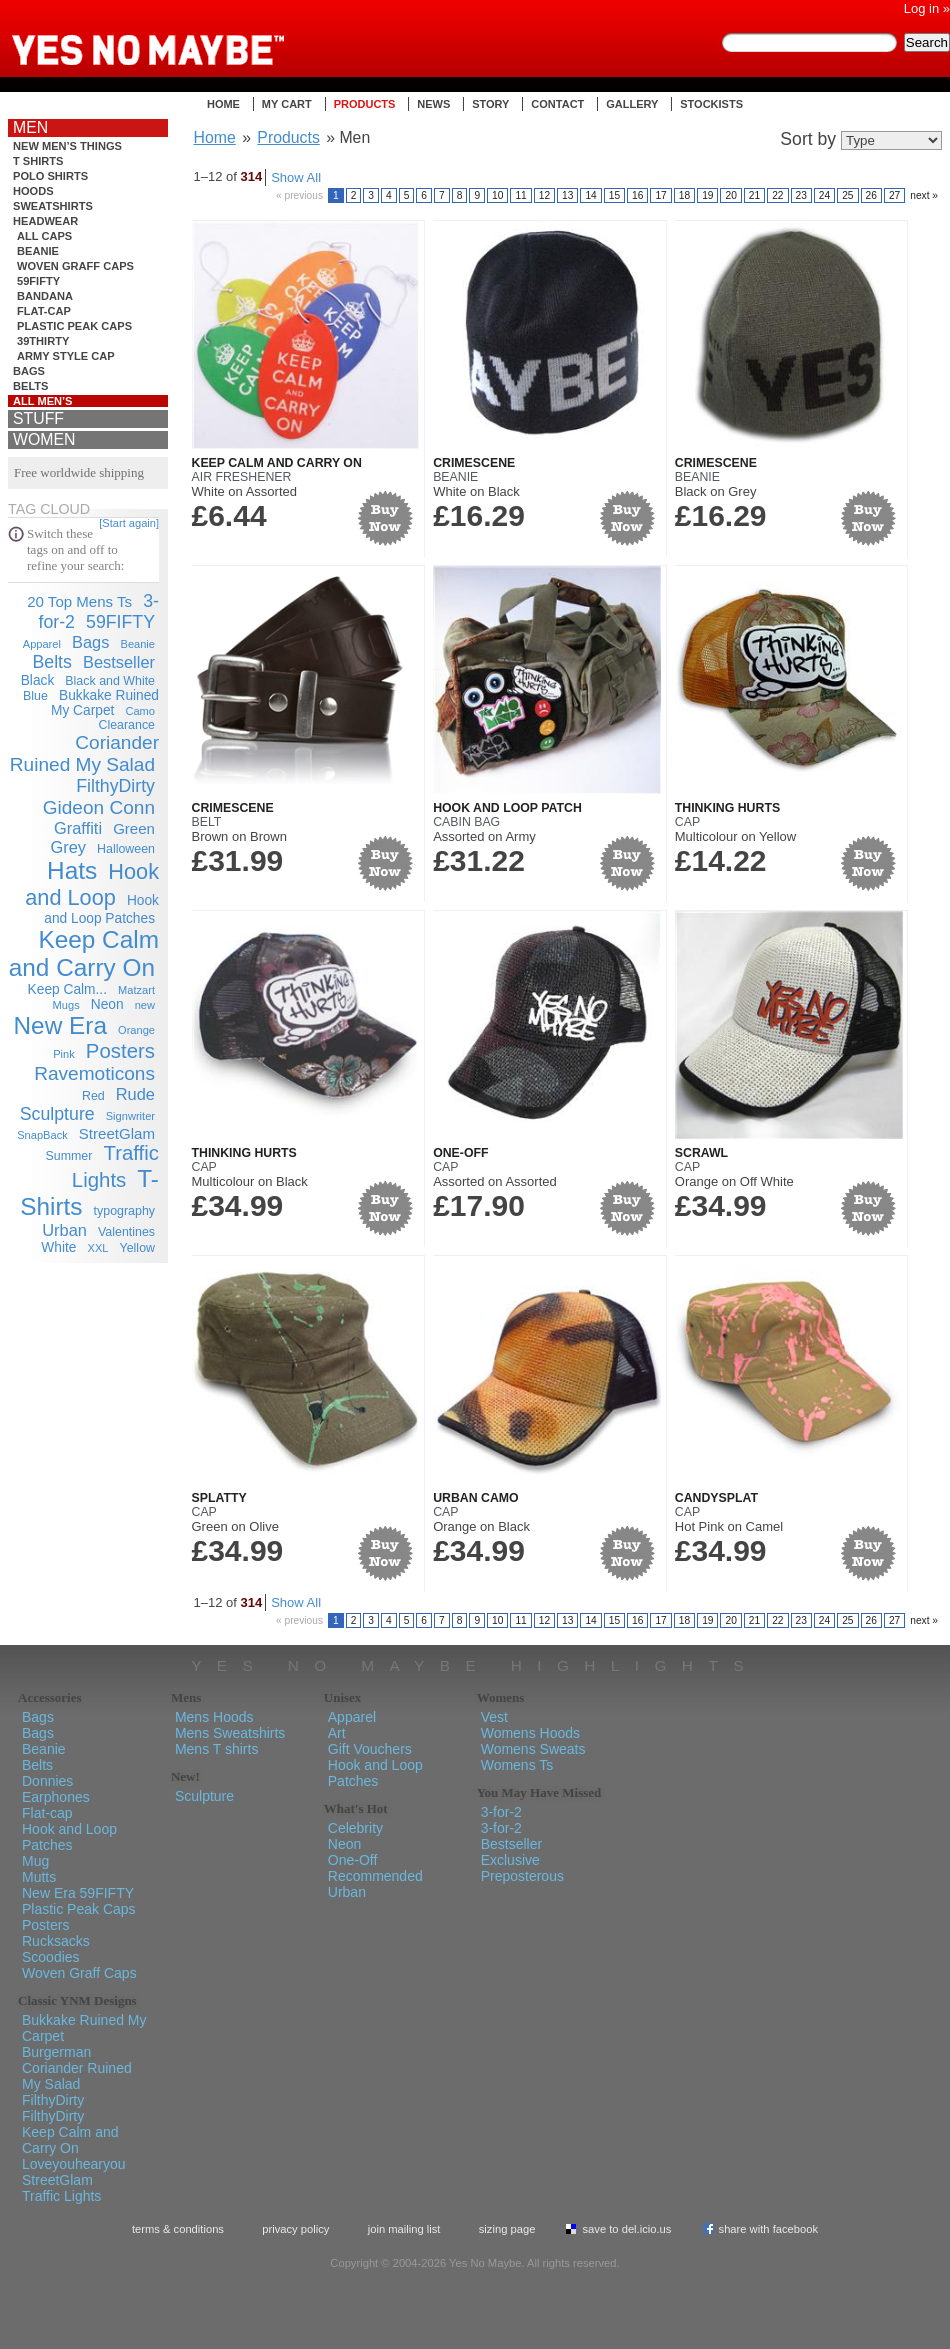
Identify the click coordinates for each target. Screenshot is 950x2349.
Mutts (39, 1877)
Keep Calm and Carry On (84, 953)
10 (497, 195)
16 (637, 195)
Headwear (45, 221)
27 (894, 195)
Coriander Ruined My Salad (84, 753)
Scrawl (701, 1153)
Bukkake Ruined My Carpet (105, 703)
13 (567, 195)
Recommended (375, 1876)
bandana (45, 296)
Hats (72, 870)
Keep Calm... (67, 989)
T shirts (38, 161)
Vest (494, 1717)
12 (544, 195)
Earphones (56, 1797)
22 (777, 195)
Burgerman (56, 2052)
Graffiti (78, 828)
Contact (557, 104)
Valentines (126, 1232)
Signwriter (130, 1116)
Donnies (47, 1781)
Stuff (38, 418)
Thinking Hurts (727, 808)
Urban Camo (476, 1498)
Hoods (33, 191)
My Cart (287, 104)
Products (365, 104)
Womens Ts (517, 1765)
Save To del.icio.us (626, 2229)
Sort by (808, 139)
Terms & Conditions (178, 2229)
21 (754, 195)
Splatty (219, 1498)
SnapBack (42, 1135)
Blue (35, 696)
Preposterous (522, 1876)
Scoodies (51, 1957)
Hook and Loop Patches (69, 1837)
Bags (29, 371)
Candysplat (716, 1498)
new (145, 1005)
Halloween (126, 849)
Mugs (66, 1005)
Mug (35, 1861)
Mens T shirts (217, 1749)
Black (38, 680)
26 (871, 195)
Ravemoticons (94, 1073)
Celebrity (355, 1828)
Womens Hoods (530, 1733)
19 (707, 195)
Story (490, 104)
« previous (299, 195)
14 (590, 195)
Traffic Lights (61, 2196)
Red (93, 1096)
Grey (68, 847)
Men (30, 127)
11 (520, 195)
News (433, 104)
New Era (60, 1025)
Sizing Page (507, 2229)
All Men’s (43, 401)
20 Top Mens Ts (79, 601)
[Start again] (129, 523)
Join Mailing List (404, 2229)
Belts (31, 386)
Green (134, 828)
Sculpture (57, 1114)
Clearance (126, 725)
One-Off (460, 1153)
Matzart (136, 990)
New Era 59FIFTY (78, 1893)
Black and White (110, 681)
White (58, 1247)
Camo (140, 711)
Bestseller (119, 662)
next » (924, 195)
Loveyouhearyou (74, 2164)
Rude (135, 1094)
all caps (44, 236)
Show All (296, 177)
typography (124, 1211)
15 (614, 195)
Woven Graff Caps (75, 266)
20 (730, 195)
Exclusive (510, 1860)
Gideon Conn (99, 807)
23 (801, 195)
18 (684, 195)
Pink (64, 1054)
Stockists (711, 104)
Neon (107, 1004)
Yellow (137, 1248)
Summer (69, 1156)
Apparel (42, 644)
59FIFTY (38, 281)
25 (847, 195)
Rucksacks (56, 1941)
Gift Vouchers (370, 1749)
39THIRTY (43, 341)
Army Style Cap (66, 356)
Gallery (632, 104)
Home (223, 104)
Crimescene (474, 463)
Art (337, 1733)
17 (660, 195)
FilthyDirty (115, 786)
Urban (64, 1230)
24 (824, 195)
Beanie (38, 251)
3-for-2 (501, 1812)
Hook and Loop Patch (507, 808)
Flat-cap (44, 311)
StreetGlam (117, 1133)
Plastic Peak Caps (74, 326)
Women (44, 439)
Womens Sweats (533, 1749)
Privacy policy (295, 2229)
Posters (120, 1051)
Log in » (927, 8)
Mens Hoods (214, 1717)
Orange (136, 1030)
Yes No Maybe (180, 35)
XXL (98, 1248)
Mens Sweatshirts (230, 1733)
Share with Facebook (769, 2229)
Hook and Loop (92, 884)
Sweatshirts (53, 206)
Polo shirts (50, 176)
